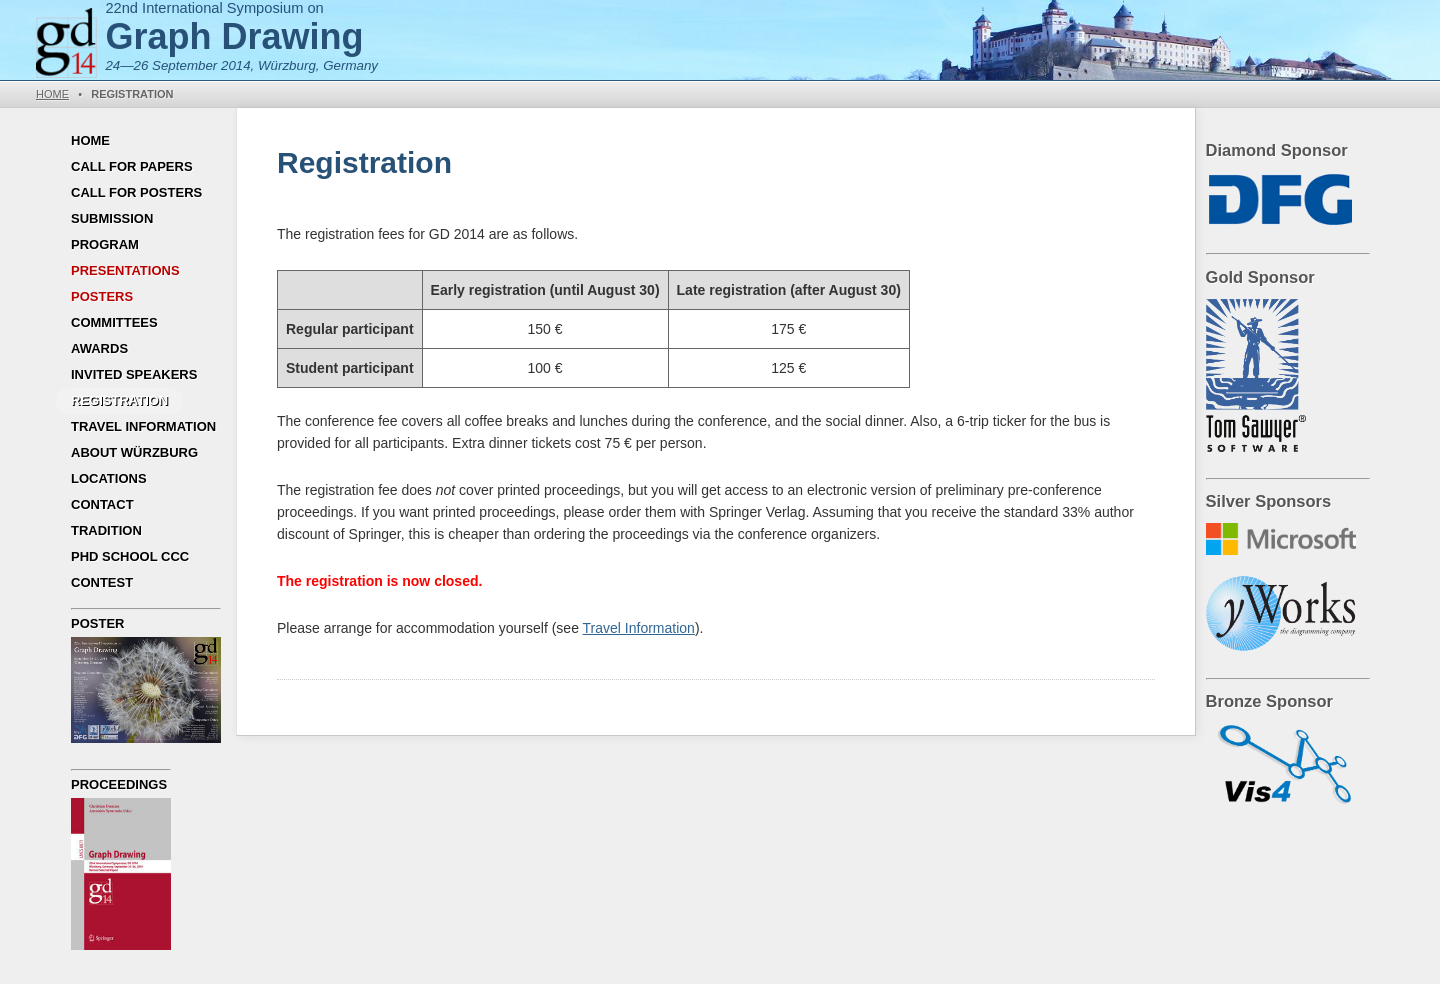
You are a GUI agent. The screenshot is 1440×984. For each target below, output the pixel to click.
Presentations (125, 270)
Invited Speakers (134, 374)
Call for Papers (132, 166)
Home (52, 94)
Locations (109, 478)
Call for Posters (136, 192)
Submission (112, 218)
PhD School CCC (130, 556)
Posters (102, 296)
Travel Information (143, 426)
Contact (102, 504)
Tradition (106, 530)
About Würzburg (134, 452)
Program (105, 244)
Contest (102, 582)
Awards (99, 348)
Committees (114, 322)
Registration (119, 400)
